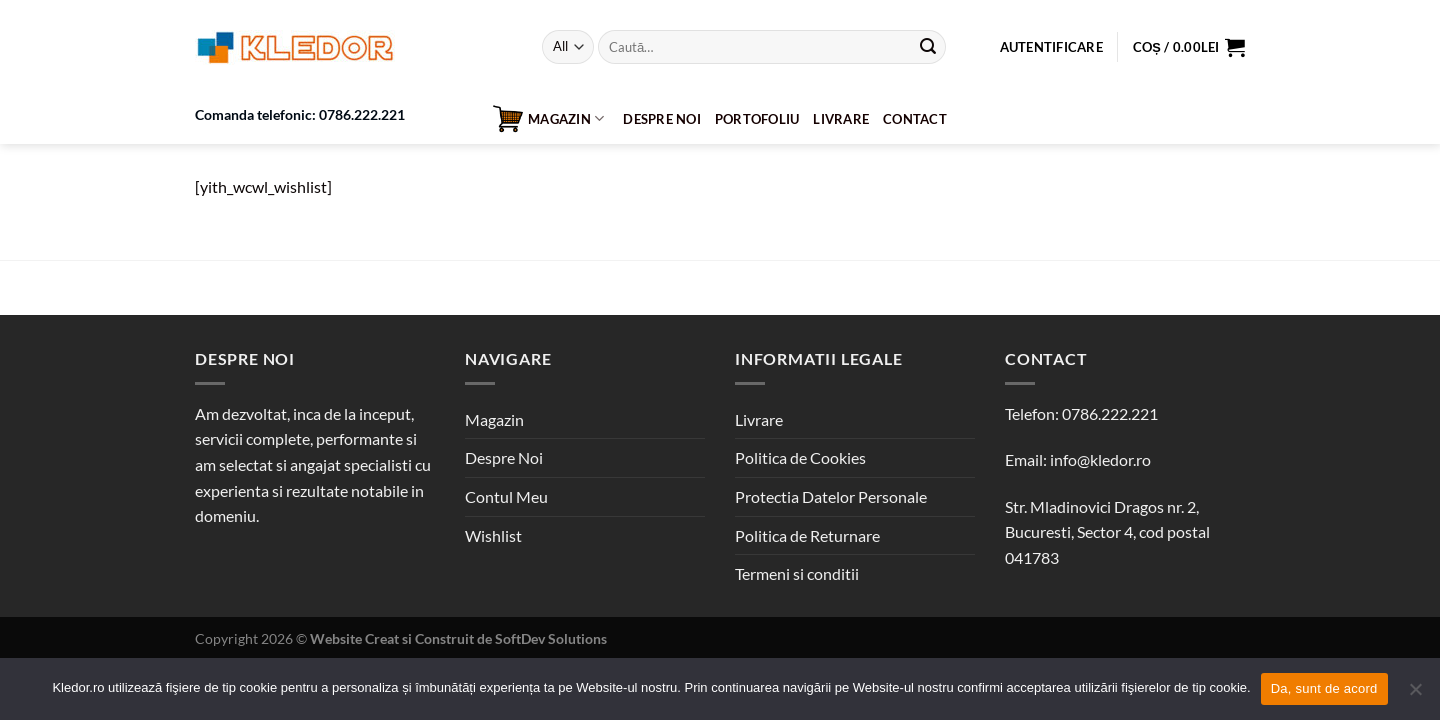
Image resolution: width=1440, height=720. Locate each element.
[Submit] (928, 47)
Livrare (841, 119)
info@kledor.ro (1100, 459)
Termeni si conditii (797, 573)
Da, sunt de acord (1324, 688)
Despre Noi (662, 119)
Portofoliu (757, 119)
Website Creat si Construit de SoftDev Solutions (458, 638)
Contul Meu (506, 496)
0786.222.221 (1110, 413)
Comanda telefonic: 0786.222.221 (300, 115)
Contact (915, 119)
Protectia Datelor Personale (831, 496)
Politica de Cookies (800, 457)
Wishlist (493, 535)
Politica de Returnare (807, 535)
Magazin (548, 119)
